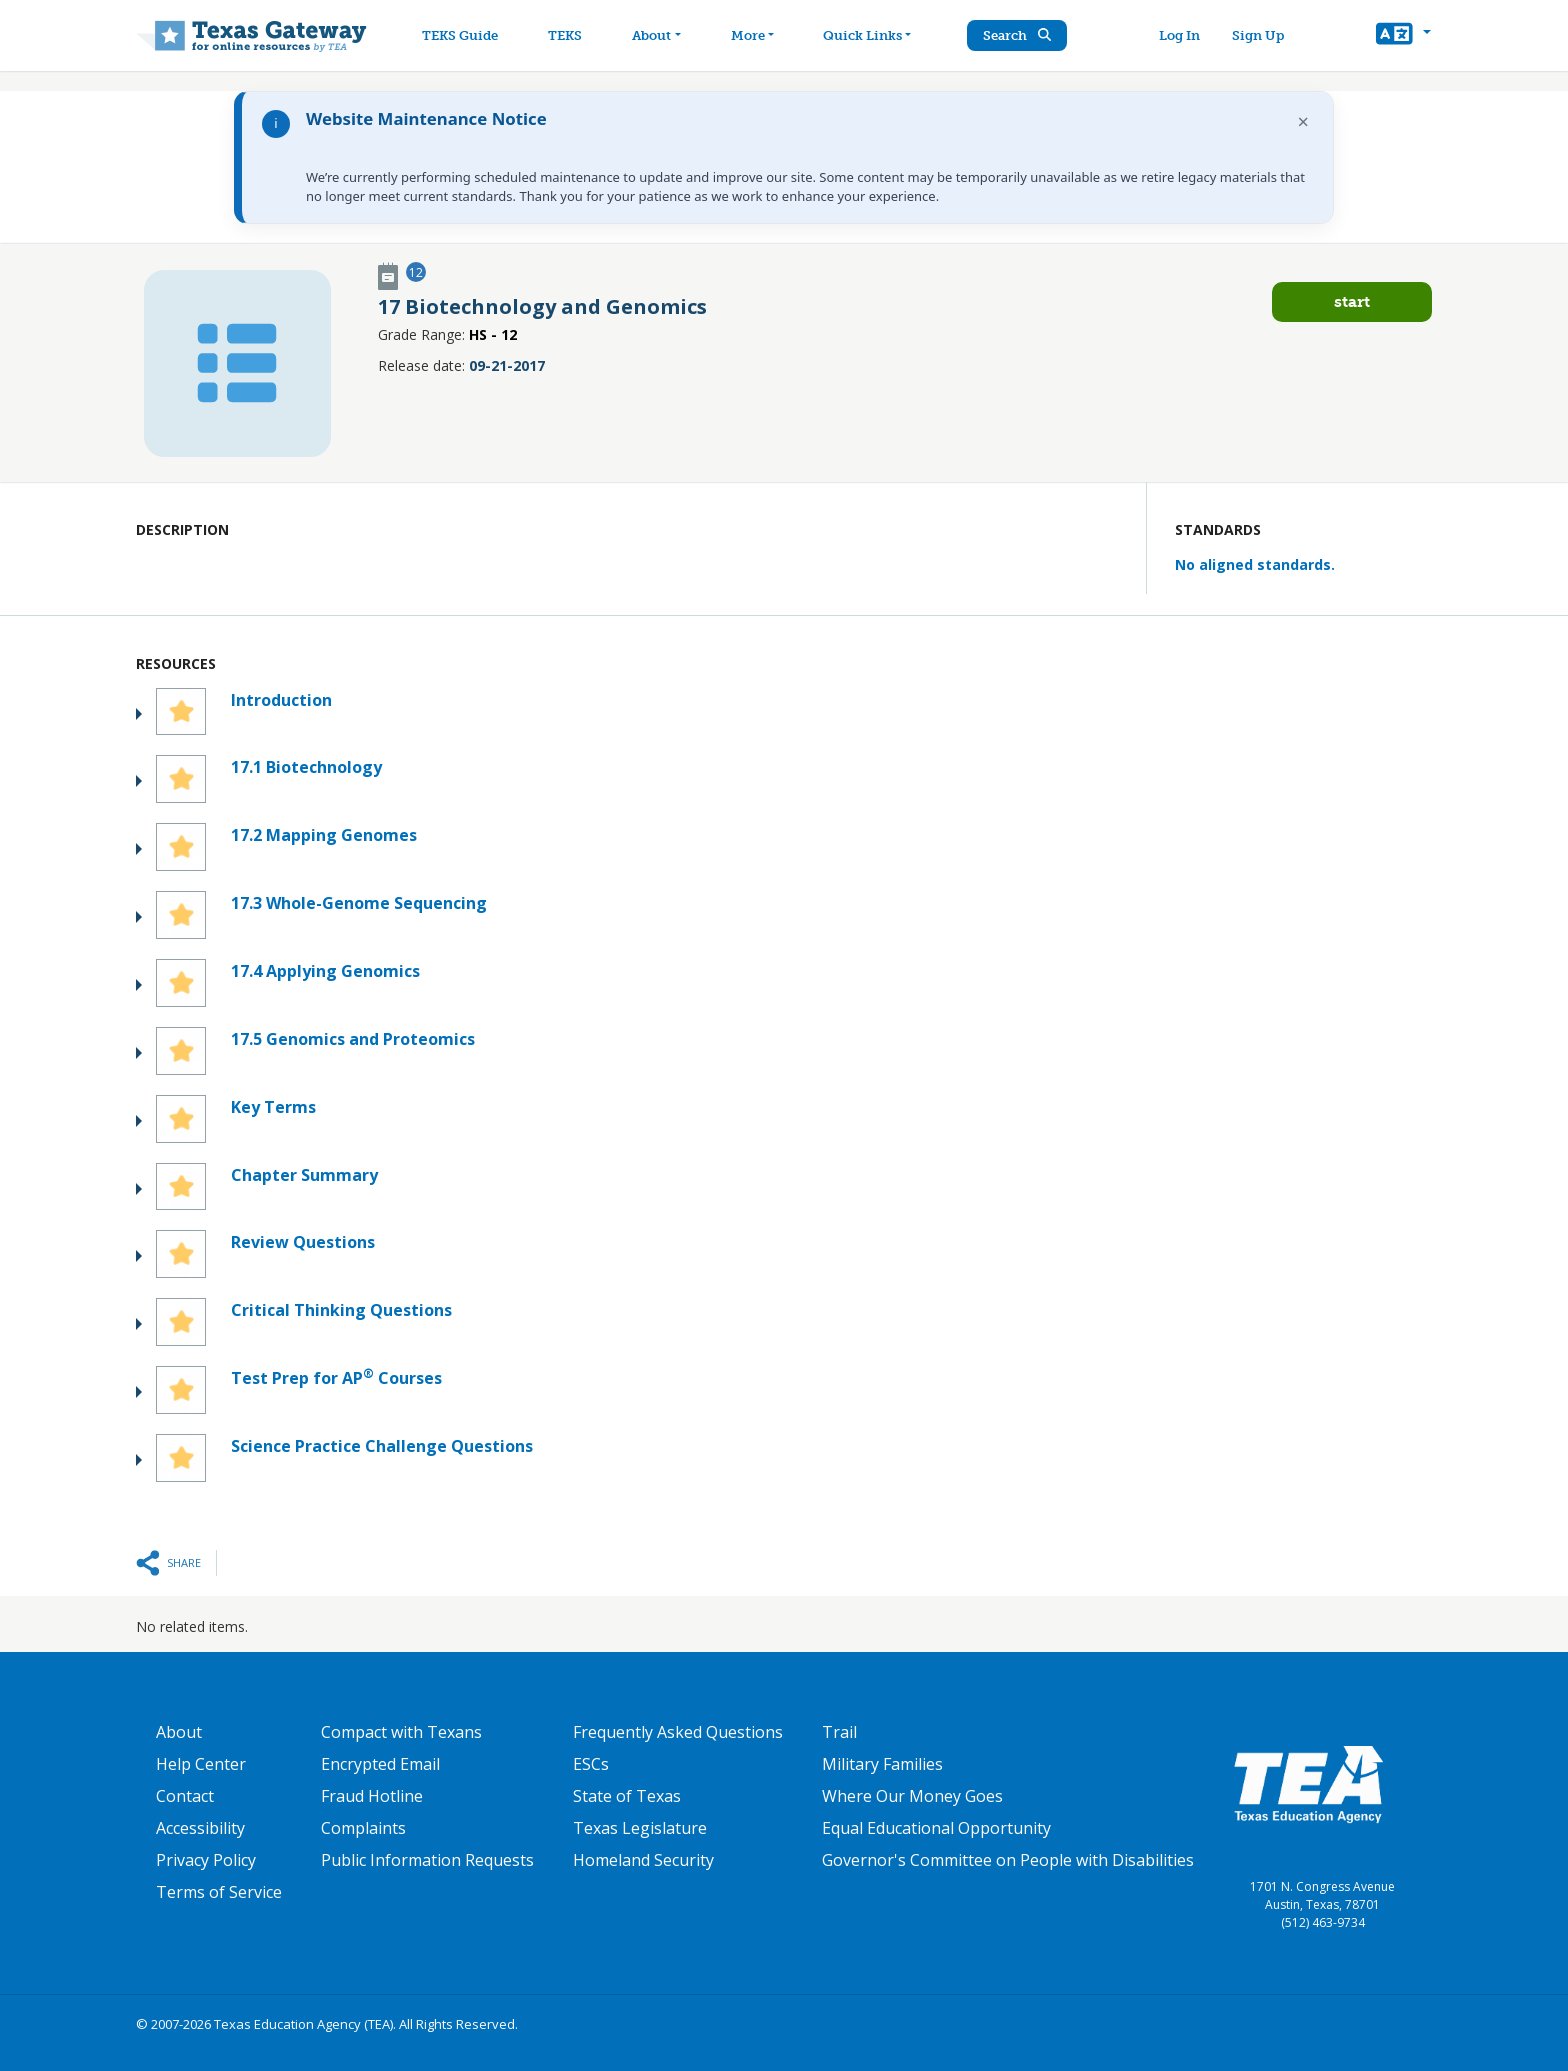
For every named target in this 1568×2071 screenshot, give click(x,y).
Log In (1179, 35)
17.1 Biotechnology (306, 767)
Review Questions (303, 1242)
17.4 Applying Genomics (325, 971)
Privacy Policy (206, 1860)
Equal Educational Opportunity (936, 1828)
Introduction (281, 700)
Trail (839, 1732)
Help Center (201, 1764)
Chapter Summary (304, 1175)
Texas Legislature (640, 1828)
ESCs (591, 1764)
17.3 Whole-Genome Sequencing (359, 903)
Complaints (363, 1828)
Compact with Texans (401, 1732)
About (179, 1732)
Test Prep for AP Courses (336, 1377)
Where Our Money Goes (912, 1796)
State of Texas (627, 1796)
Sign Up (1258, 35)
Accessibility (200, 1828)
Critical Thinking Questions (341, 1310)
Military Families (882, 1764)
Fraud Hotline (372, 1796)
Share (184, 1562)
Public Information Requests (427, 1860)
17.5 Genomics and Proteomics (353, 1039)
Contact (185, 1796)
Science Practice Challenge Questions (382, 1446)
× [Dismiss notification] (1303, 121)
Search (1019, 35)
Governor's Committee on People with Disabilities (1008, 1860)
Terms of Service (219, 1892)
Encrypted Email (380, 1764)
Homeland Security (643, 1860)
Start (1352, 301)
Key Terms (273, 1107)
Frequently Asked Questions (678, 1732)
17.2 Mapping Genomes (324, 835)
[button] (1403, 36)
